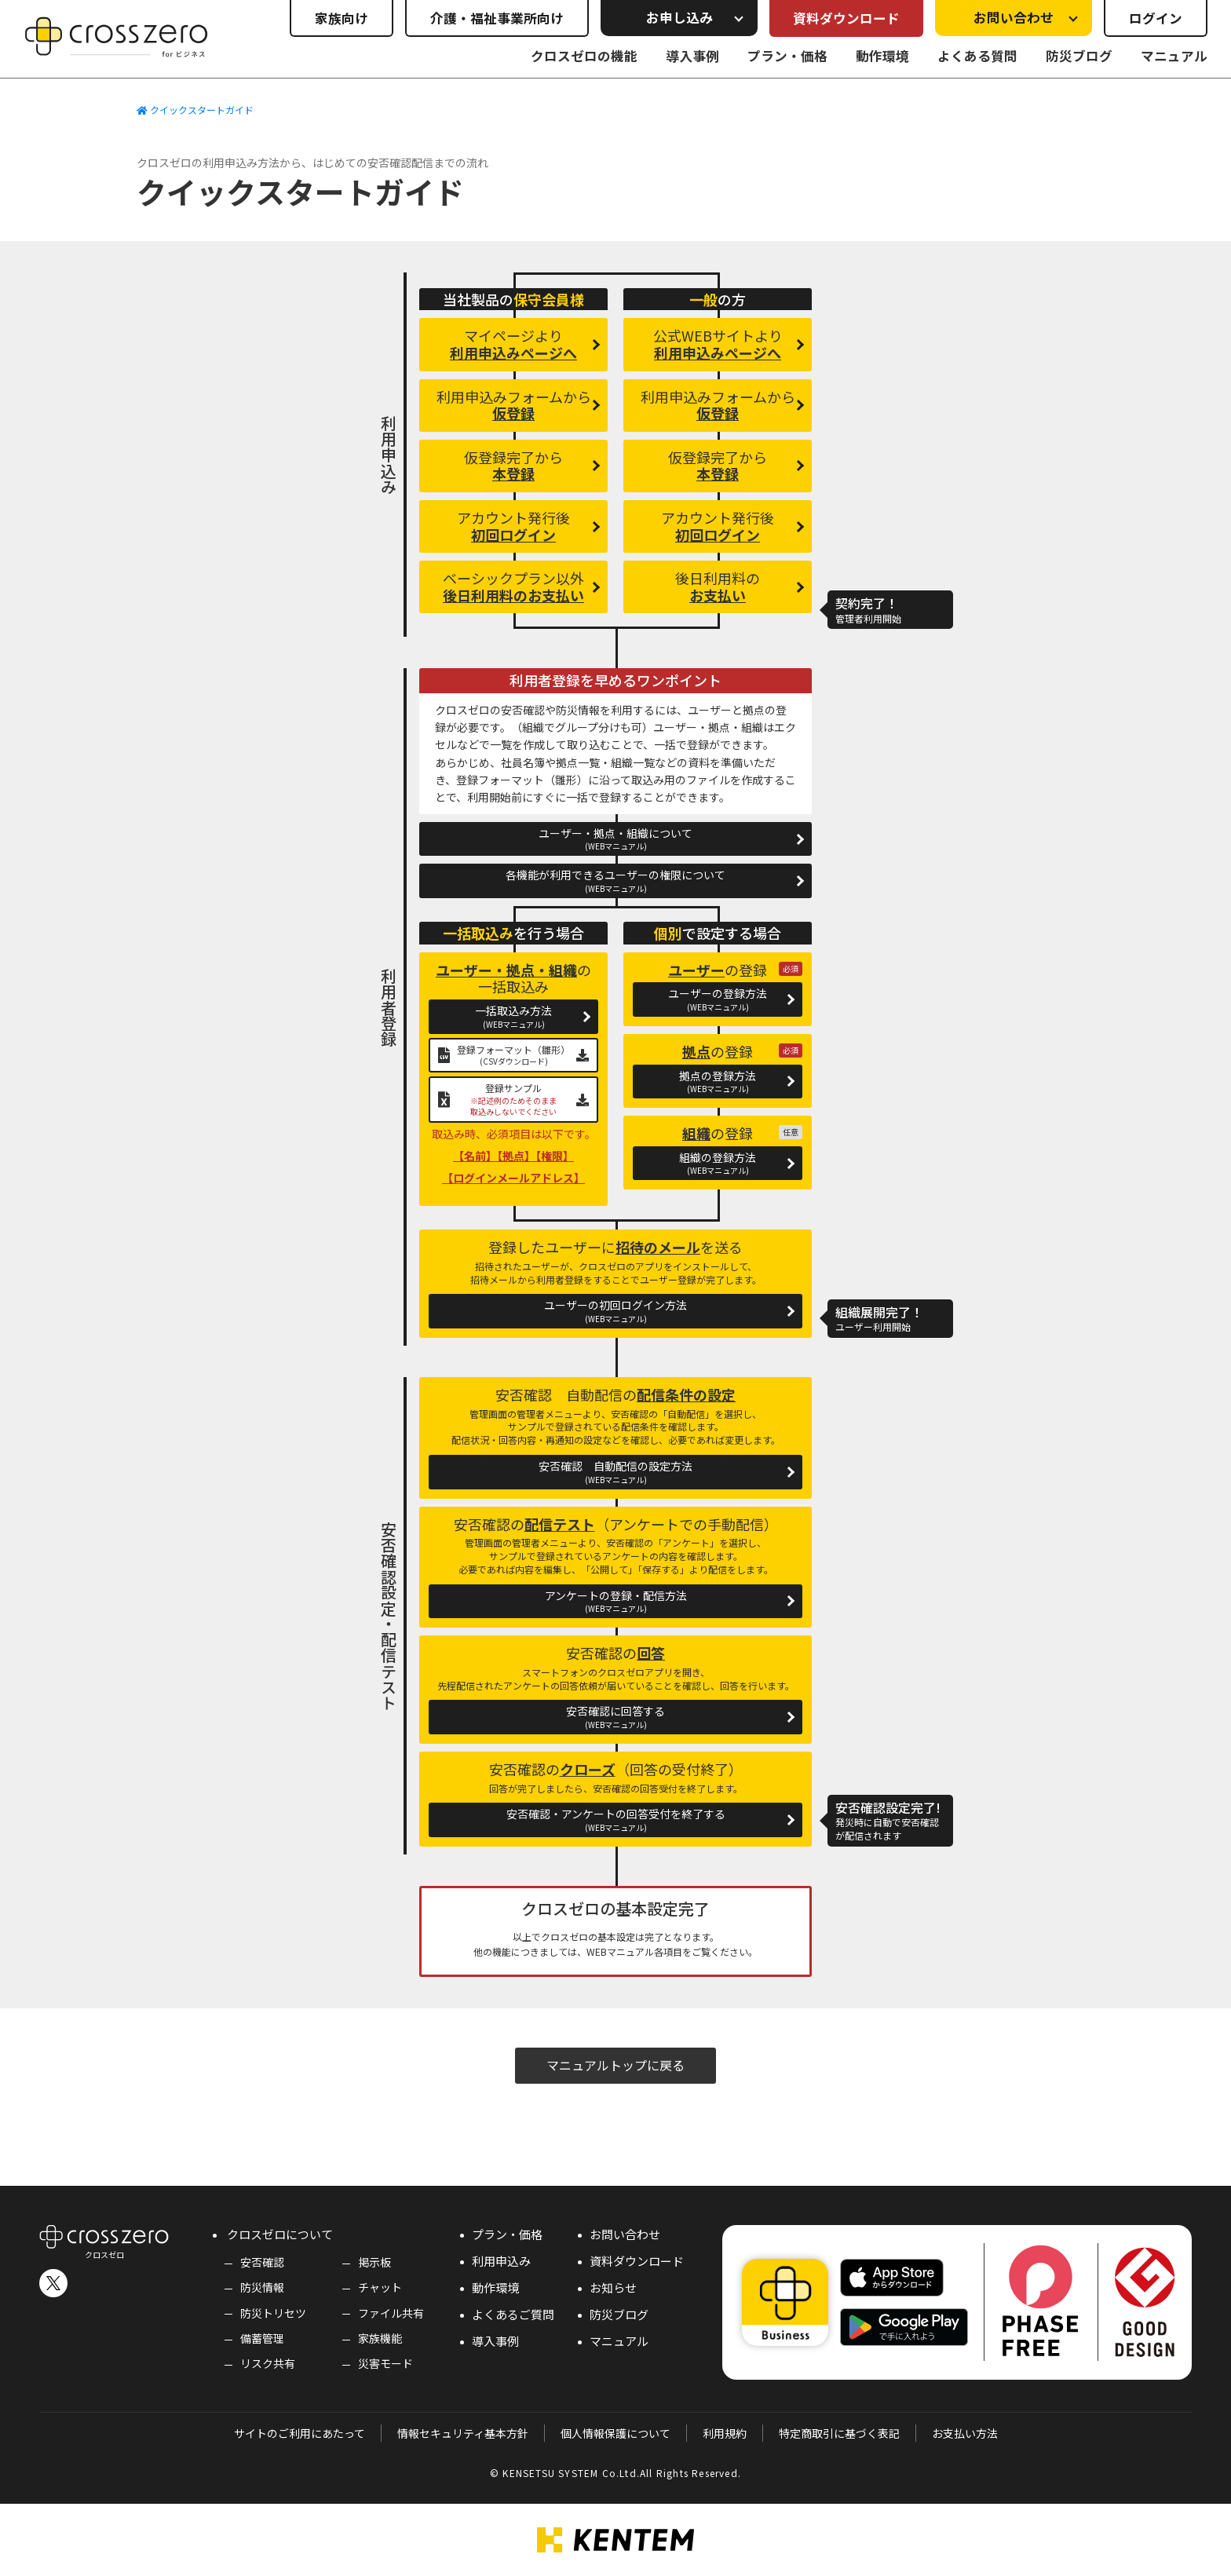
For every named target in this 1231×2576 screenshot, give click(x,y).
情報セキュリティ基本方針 (462, 2433)
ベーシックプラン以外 (513, 586)
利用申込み (501, 2261)
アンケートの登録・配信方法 (615, 1601)
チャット (380, 2287)
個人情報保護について (615, 2433)
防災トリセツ (273, 2313)
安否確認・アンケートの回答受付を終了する (615, 1819)
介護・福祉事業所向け (497, 18)
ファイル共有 (391, 2313)
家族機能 (380, 2338)
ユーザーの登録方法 (717, 999)
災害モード (385, 2363)
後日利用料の (717, 586)
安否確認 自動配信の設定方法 (615, 1471)
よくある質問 (977, 55)
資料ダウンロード (846, 18)
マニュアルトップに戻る (615, 2064)
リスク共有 (267, 2363)
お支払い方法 (965, 2433)
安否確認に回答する (615, 1716)
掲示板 (374, 2262)
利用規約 (725, 2433)
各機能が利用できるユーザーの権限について (615, 880)
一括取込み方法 (513, 1016)
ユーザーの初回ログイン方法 (615, 1311)
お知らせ (613, 2287)
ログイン (1155, 18)
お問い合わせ (625, 2234)
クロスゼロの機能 (584, 55)
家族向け (341, 18)
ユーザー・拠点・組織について (615, 839)
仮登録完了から (513, 465)
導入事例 (692, 55)
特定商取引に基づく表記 (839, 2433)
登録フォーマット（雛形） (513, 1055)
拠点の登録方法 (717, 1081)
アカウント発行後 (513, 526)
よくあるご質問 (513, 2314)
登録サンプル (513, 1099)
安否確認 (262, 2262)
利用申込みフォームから (514, 405)
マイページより (513, 344)
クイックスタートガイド (195, 109)
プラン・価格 (787, 55)
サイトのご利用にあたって (299, 2433)
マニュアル (1174, 55)
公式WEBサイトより (718, 344)
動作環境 (882, 55)
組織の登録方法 (717, 1163)
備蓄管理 (262, 2338)
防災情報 (262, 2287)
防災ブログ (1079, 55)
